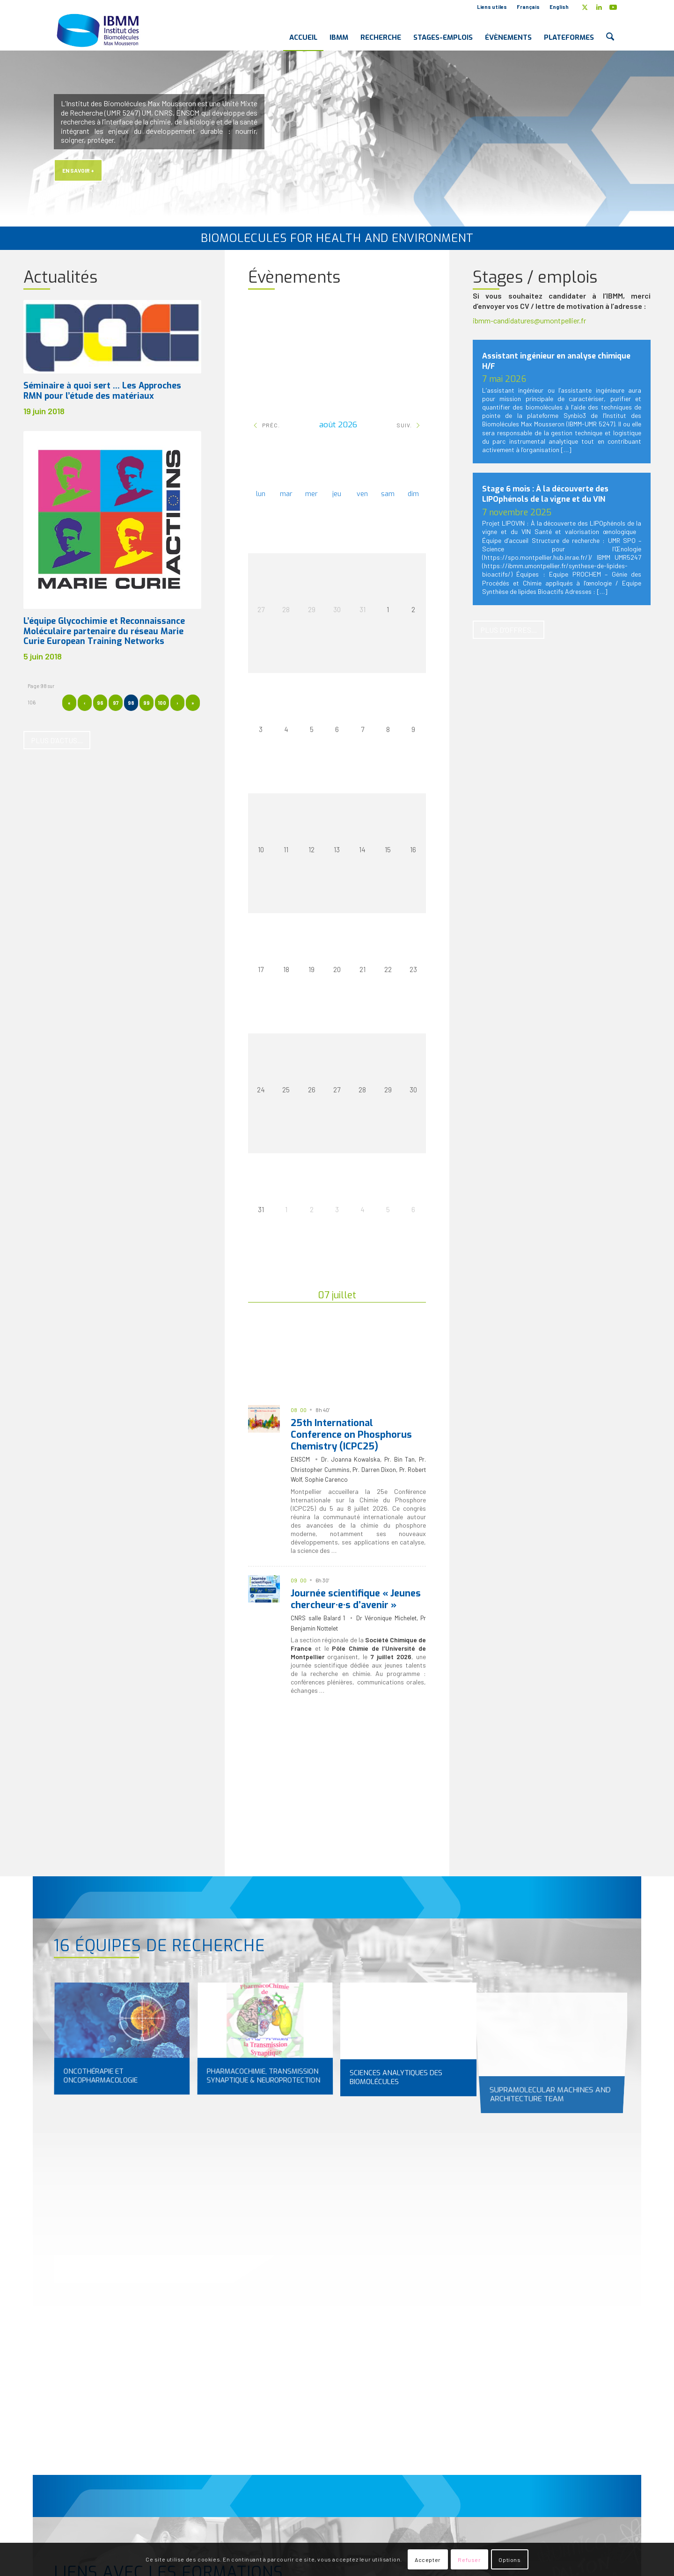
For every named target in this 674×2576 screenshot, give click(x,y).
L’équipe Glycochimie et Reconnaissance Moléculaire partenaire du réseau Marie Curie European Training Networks (104, 631)
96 (100, 703)
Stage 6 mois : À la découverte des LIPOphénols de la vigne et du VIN (545, 494)
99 (146, 703)
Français (528, 7)
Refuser (469, 2559)
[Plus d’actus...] (56, 740)
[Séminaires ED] (281, 1848)
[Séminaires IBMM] (353, 1848)
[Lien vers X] (585, 7)
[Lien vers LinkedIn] (599, 7)
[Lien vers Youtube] (613, 7)
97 (115, 703)
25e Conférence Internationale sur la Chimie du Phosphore (358, 1495)
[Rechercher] (610, 30)
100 (162, 703)
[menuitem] (492, 7)
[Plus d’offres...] (508, 630)
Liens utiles (492, 7)
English (559, 7)
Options (509, 2559)
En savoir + (78, 170)
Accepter (428, 2559)
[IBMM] (99, 30)
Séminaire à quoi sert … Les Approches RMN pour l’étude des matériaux (102, 391)
